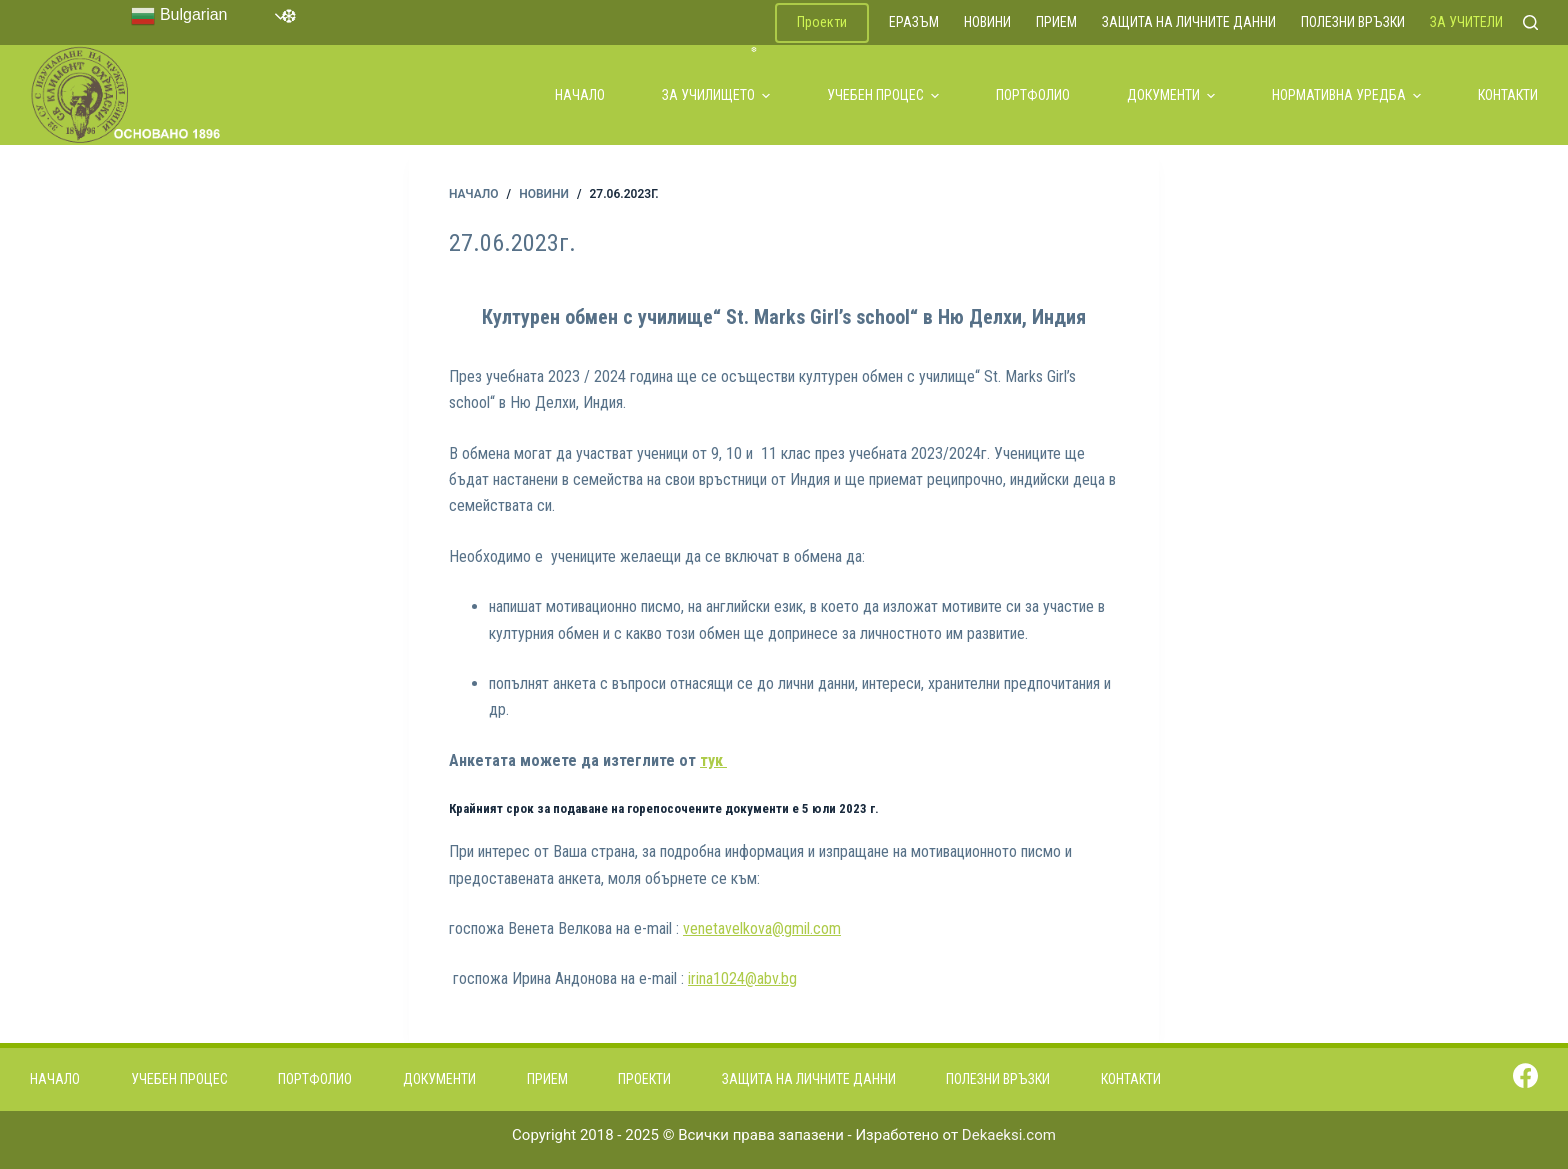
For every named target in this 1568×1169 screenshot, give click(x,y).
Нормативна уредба (1346, 95)
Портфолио (1033, 95)
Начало (580, 95)
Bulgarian (179, 16)
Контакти (1508, 95)
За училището (716, 95)
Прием (1056, 22)
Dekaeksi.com (1009, 1135)
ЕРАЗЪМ (914, 22)
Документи (1171, 95)
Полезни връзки (1353, 22)
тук (713, 760)
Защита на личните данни (1189, 22)
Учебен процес (883, 95)
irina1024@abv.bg (742, 978)
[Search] (1530, 22)
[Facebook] (1525, 1075)
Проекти (822, 22)
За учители (1466, 22)
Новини (987, 22)
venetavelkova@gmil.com (762, 928)
